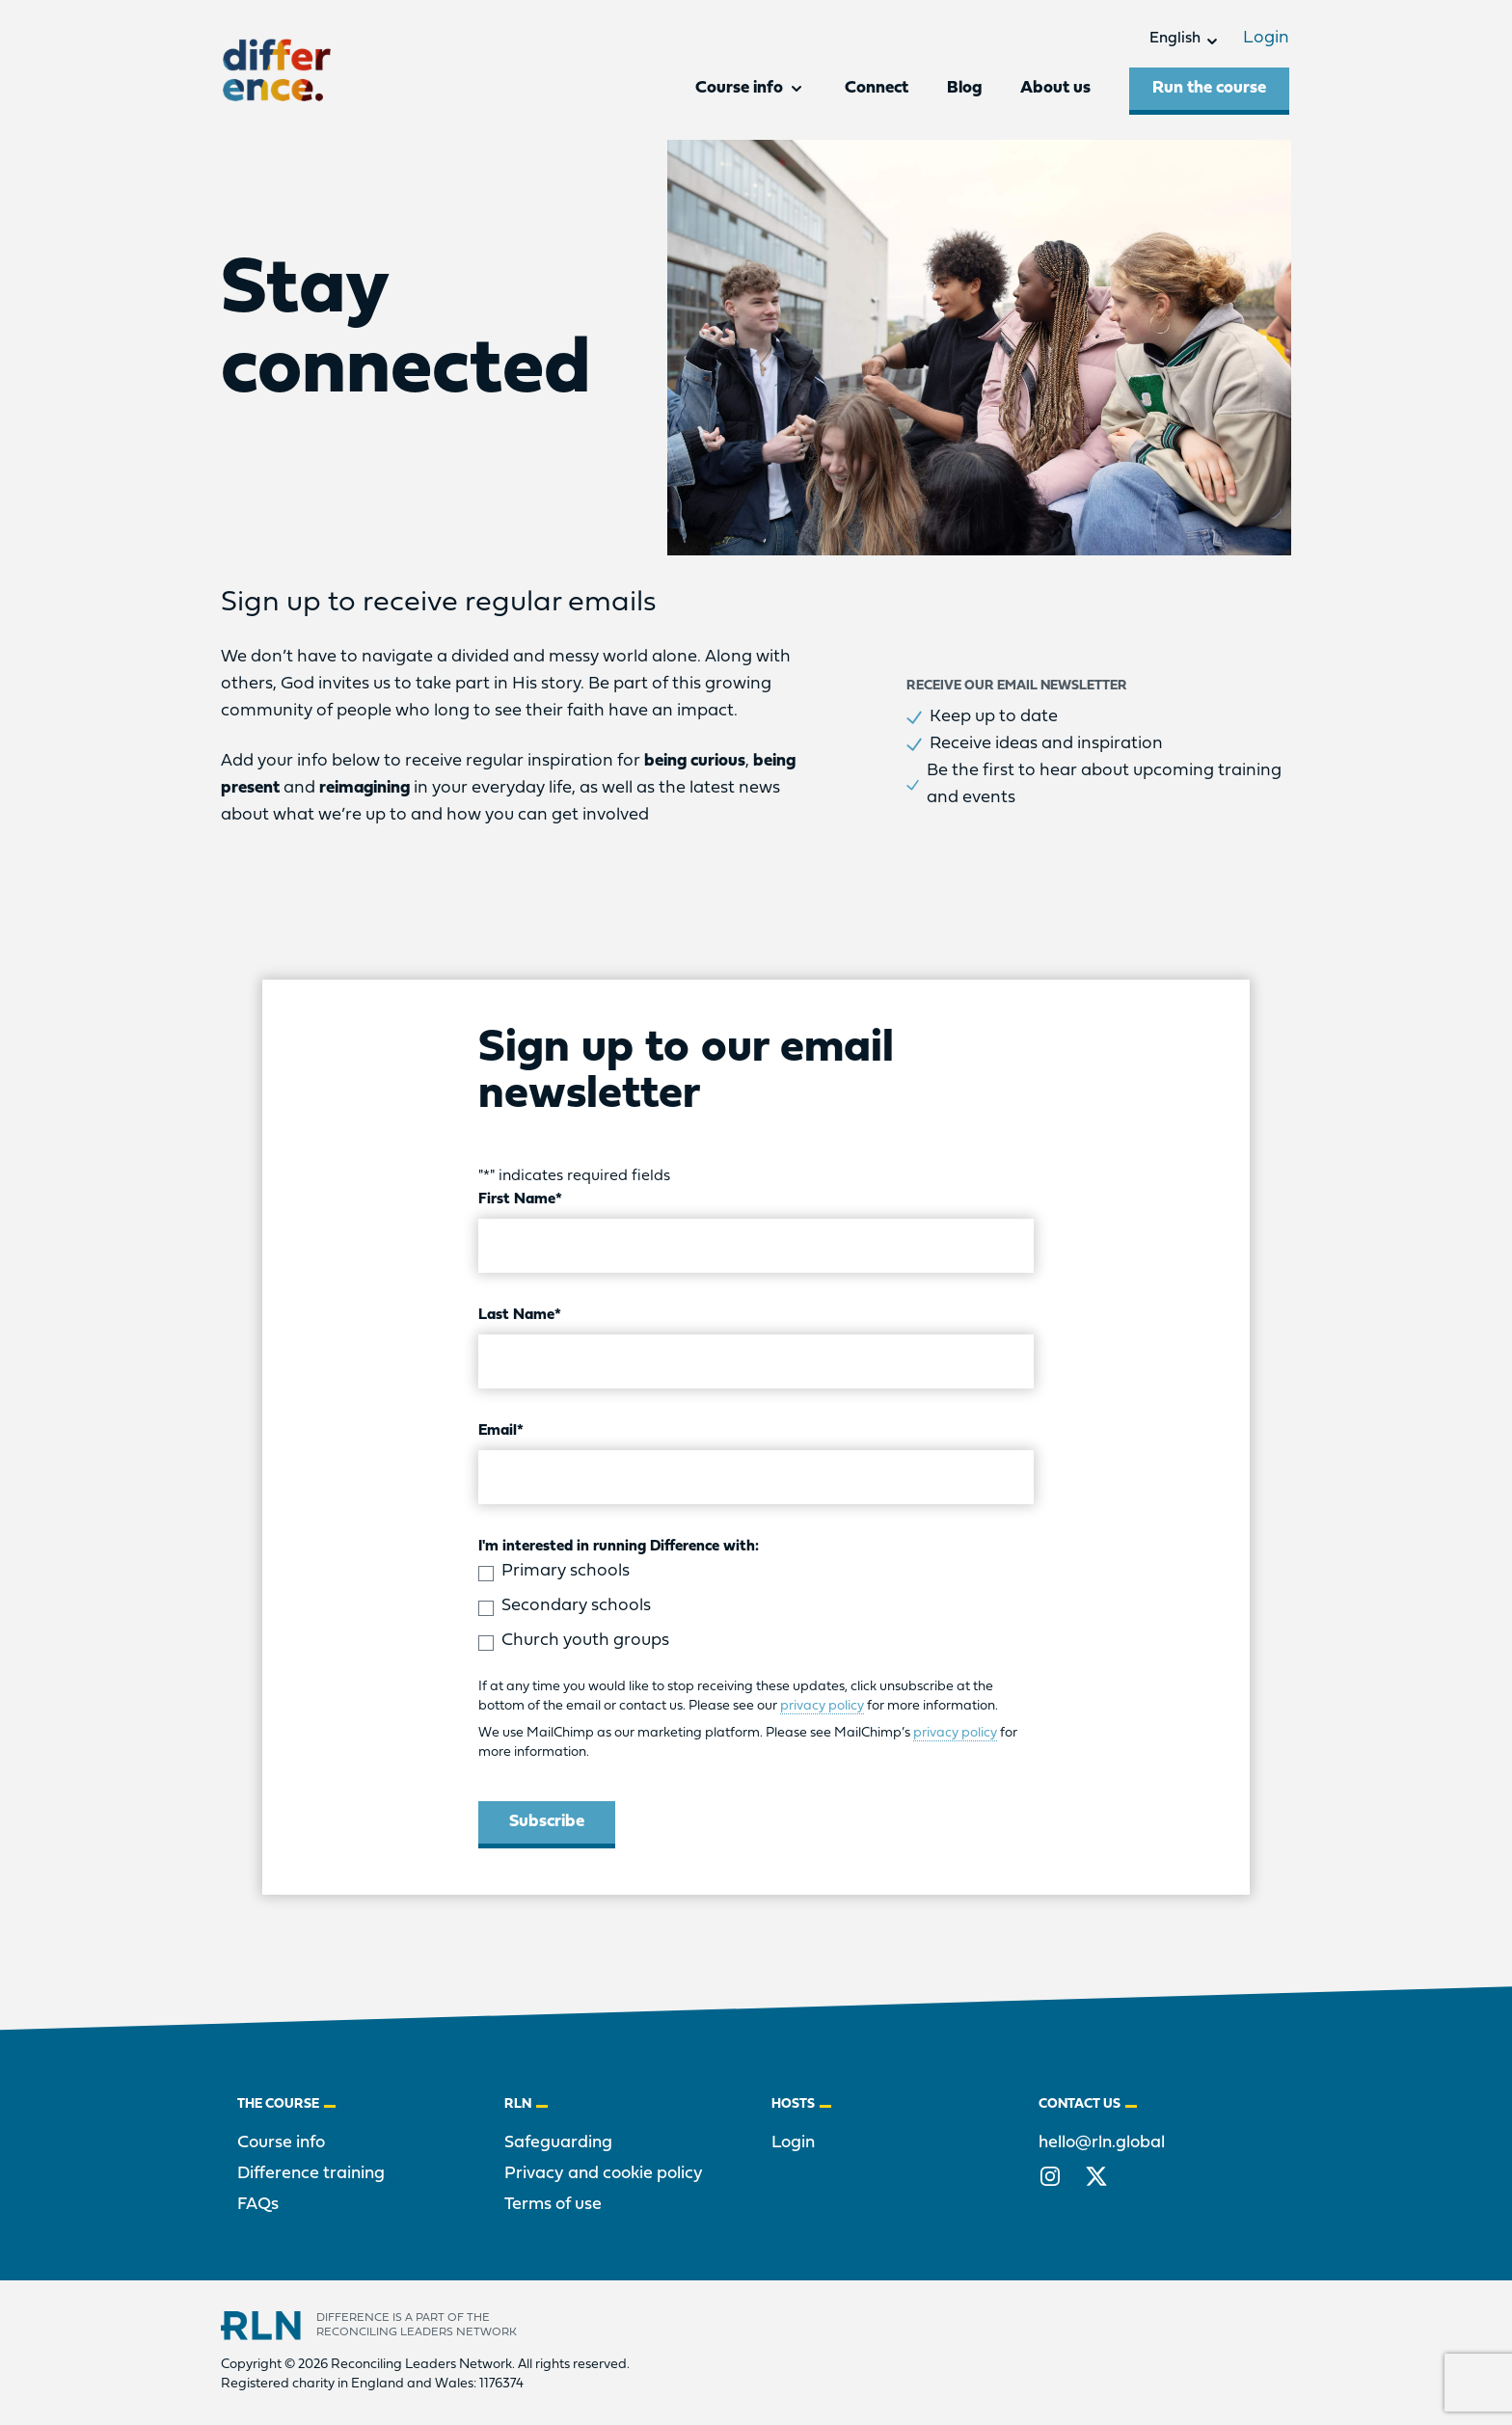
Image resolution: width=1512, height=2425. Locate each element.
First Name (520, 1199)
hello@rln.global (1102, 2143)
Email (501, 1431)
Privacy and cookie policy (603, 2174)
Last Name (519, 1315)
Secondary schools (576, 1606)
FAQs (258, 2205)
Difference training (311, 2174)
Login (1259, 38)
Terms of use (553, 2205)
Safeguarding (558, 2143)
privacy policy (822, 1706)
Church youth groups (585, 1640)
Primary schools (565, 1571)
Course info (281, 2143)
